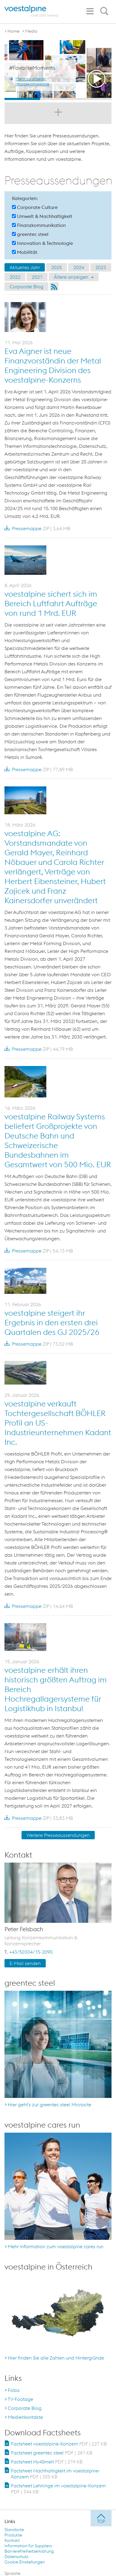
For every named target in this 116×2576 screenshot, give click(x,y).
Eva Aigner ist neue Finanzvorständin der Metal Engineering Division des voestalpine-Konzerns (52, 365)
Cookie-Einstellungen (24, 2562)
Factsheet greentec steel (51, 2453)
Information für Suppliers (28, 2545)
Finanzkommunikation (39, 225)
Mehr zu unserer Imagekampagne (32, 81)
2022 (15, 277)
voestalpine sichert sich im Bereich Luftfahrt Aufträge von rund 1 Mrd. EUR (50, 603)
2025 (56, 267)
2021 (37, 277)
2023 (100, 267)
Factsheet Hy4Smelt (47, 2462)
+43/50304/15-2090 (31, 1952)
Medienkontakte (25, 2417)
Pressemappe (37, 528)
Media (31, 31)
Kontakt (12, 2540)
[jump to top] (101, 2518)
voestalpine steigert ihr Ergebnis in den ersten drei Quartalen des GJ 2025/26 (51, 1322)
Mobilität (24, 252)
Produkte (13, 2535)
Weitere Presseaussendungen (58, 1835)
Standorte (14, 2529)
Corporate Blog (26, 286)
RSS (54, 286)
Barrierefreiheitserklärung (29, 2551)
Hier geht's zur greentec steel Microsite (49, 2105)
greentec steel (30, 234)
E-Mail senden (25, 1963)
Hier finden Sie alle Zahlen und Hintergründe (56, 2358)
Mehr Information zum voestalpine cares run (55, 2246)
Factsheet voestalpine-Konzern (59, 2444)
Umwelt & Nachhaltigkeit (42, 216)
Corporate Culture (35, 207)
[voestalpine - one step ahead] (31, 11)
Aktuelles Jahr (25, 267)
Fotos (14, 2390)
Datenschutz (16, 2556)
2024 (78, 267)
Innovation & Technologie (42, 243)
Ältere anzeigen (74, 277)
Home (13, 31)
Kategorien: (25, 198)
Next (106, 70)
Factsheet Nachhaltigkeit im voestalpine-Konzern (55, 2474)
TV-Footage (20, 2399)
